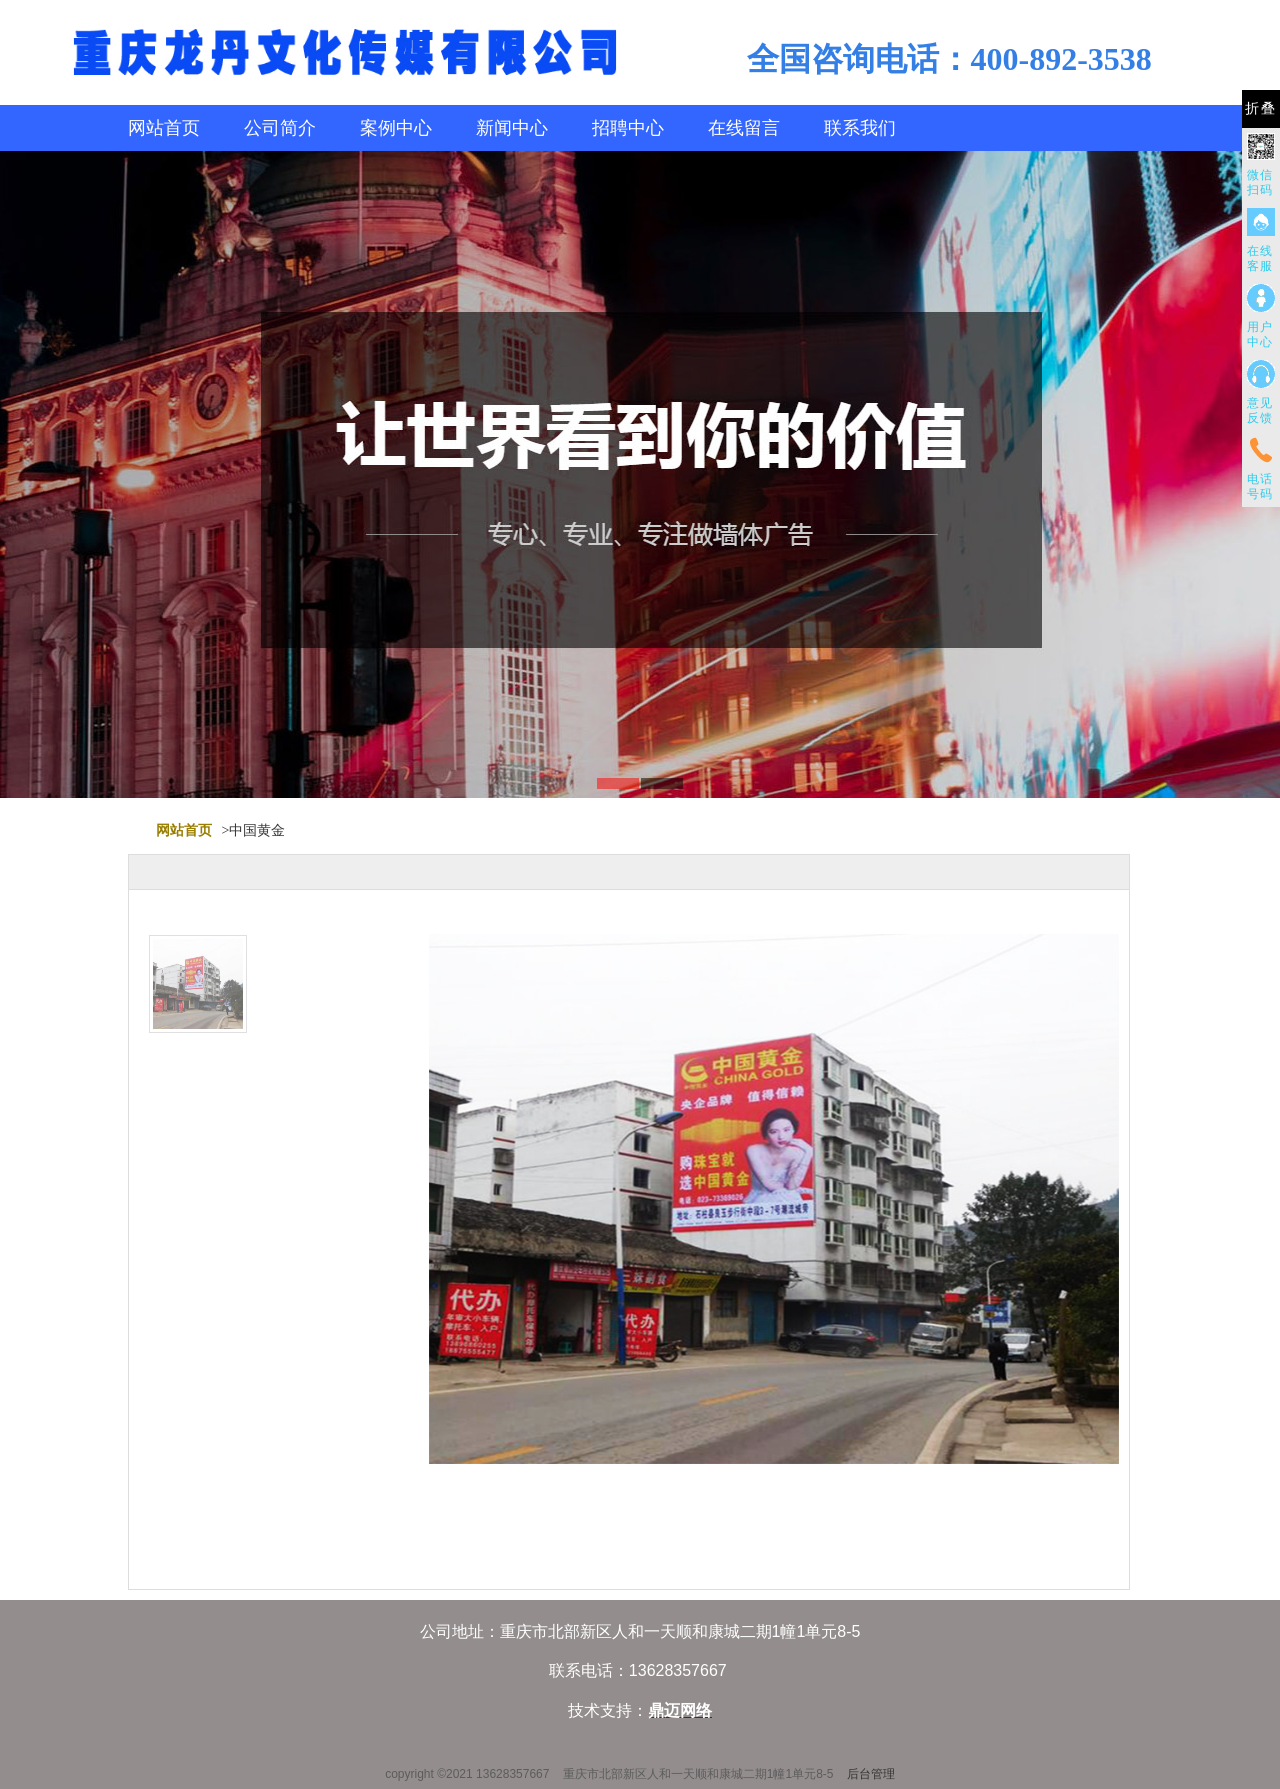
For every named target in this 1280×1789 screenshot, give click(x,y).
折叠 (1261, 108)
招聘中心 (628, 128)
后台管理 (871, 1774)
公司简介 (280, 128)
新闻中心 (512, 128)
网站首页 (164, 128)
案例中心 (396, 128)
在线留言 (744, 128)
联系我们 (860, 128)
